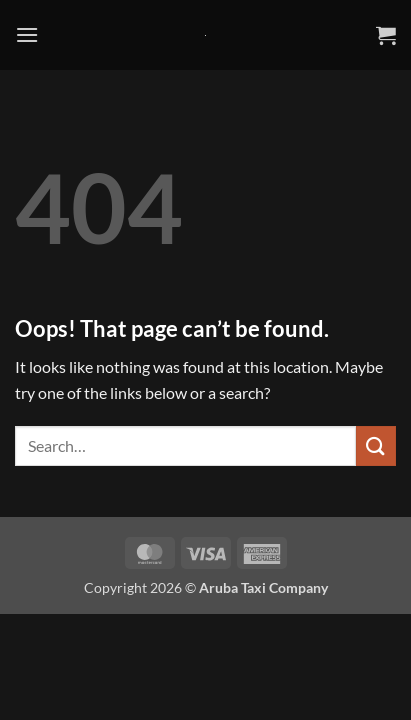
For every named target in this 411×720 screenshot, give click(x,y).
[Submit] (376, 445)
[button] (27, 34)
